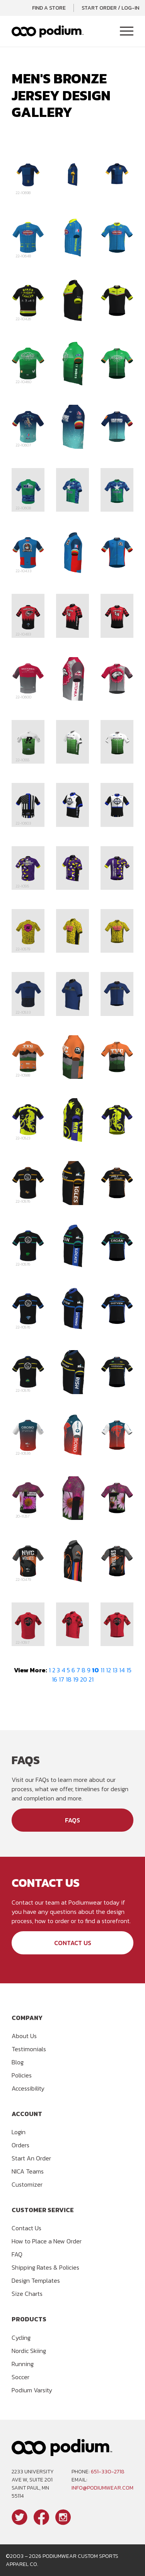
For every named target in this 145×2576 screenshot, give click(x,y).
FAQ (17, 2254)
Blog (18, 2062)
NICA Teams (28, 2171)
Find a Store (49, 8)
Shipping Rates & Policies (45, 2267)
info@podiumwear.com (102, 2488)
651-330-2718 (108, 2472)
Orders (20, 2145)
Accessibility (28, 2088)
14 (122, 1670)
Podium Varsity (32, 2390)
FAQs (72, 1820)
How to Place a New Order (47, 2241)
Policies (22, 2075)
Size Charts (27, 2293)
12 (108, 1670)
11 (102, 1670)
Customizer (27, 2184)
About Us (24, 2035)
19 (75, 1679)
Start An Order (31, 2158)
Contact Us (72, 1942)
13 (115, 1670)
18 (69, 1679)
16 (54, 1679)
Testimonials (29, 2049)
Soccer (20, 2377)
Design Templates (36, 2280)
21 (91, 1679)
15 (128, 1670)
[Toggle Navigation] (126, 32)
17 (61, 1679)
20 (83, 1679)
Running (23, 2363)
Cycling (21, 2337)
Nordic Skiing (29, 2350)
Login (19, 2132)
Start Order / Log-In (110, 8)
